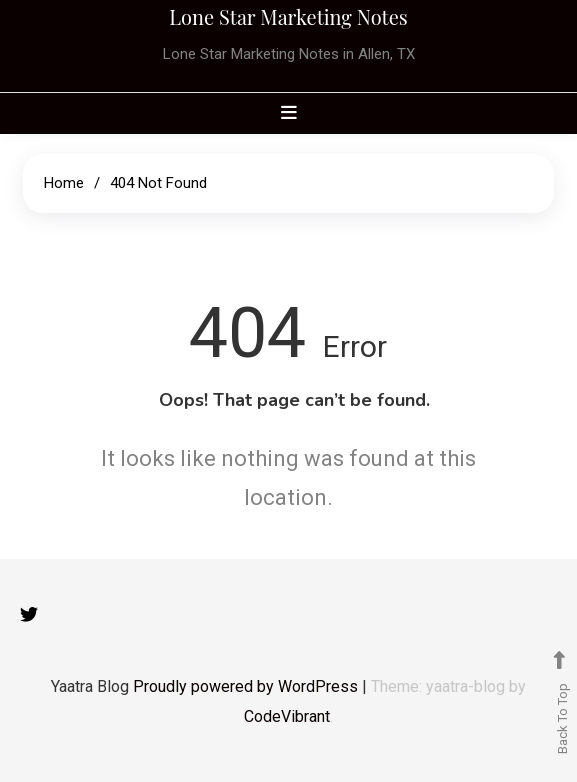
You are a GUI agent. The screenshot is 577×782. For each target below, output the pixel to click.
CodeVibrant (287, 716)
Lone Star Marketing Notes (288, 16)
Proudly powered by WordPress (247, 686)
